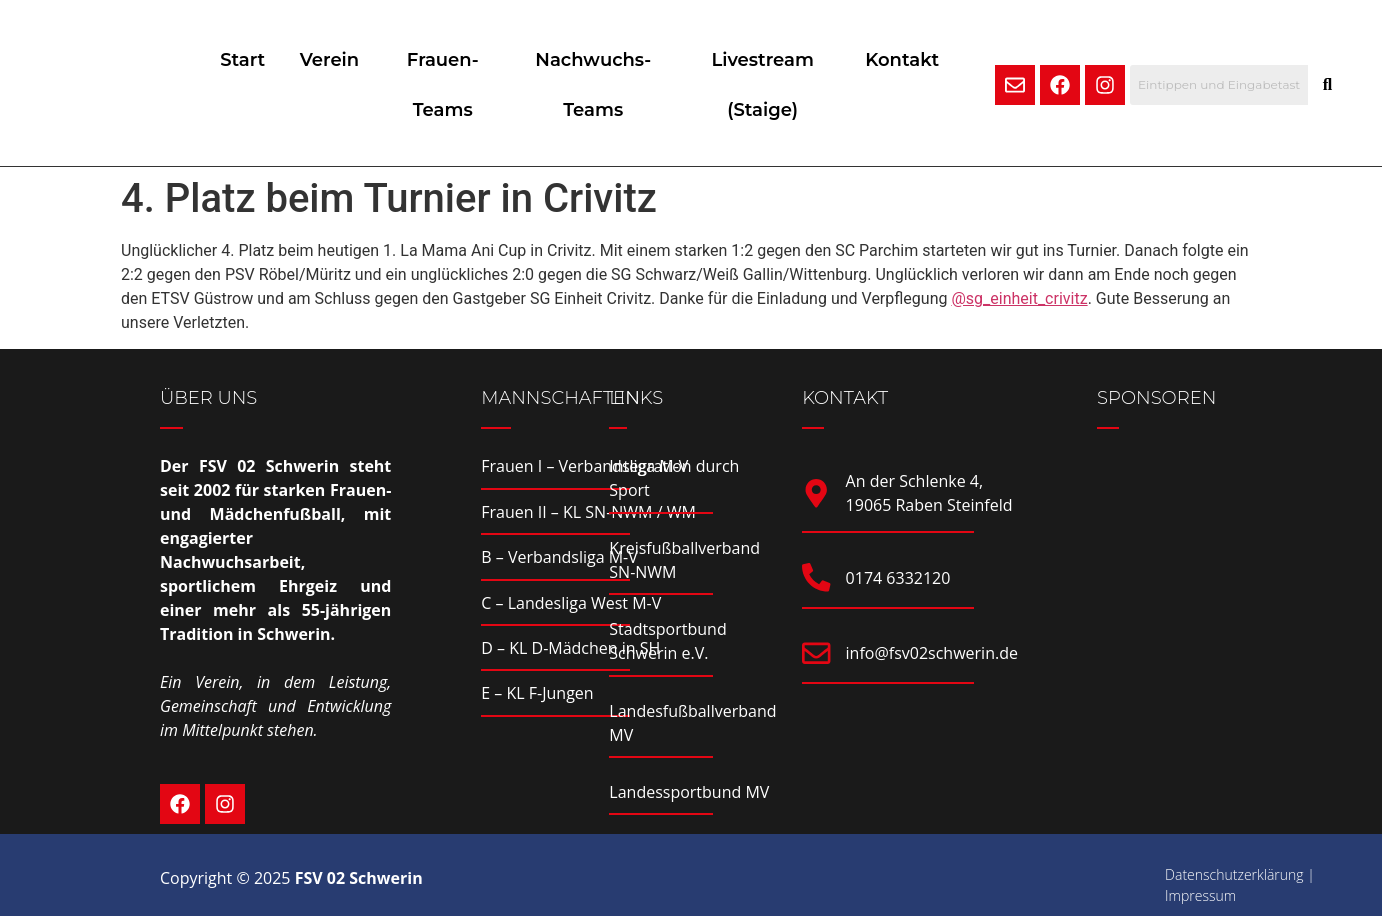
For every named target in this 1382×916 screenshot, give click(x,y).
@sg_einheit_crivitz (1019, 298)
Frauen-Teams (456, 85)
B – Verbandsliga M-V (559, 557)
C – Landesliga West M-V (571, 603)
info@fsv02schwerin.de (933, 655)
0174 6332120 (899, 578)
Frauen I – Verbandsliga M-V (584, 466)
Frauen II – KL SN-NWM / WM (588, 512)
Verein (341, 60)
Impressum (1200, 895)
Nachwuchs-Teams (601, 85)
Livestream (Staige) (764, 85)
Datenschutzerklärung (1234, 874)
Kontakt (904, 60)
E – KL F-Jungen (537, 693)
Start (249, 60)
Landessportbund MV (689, 792)
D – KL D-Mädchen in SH (570, 648)
